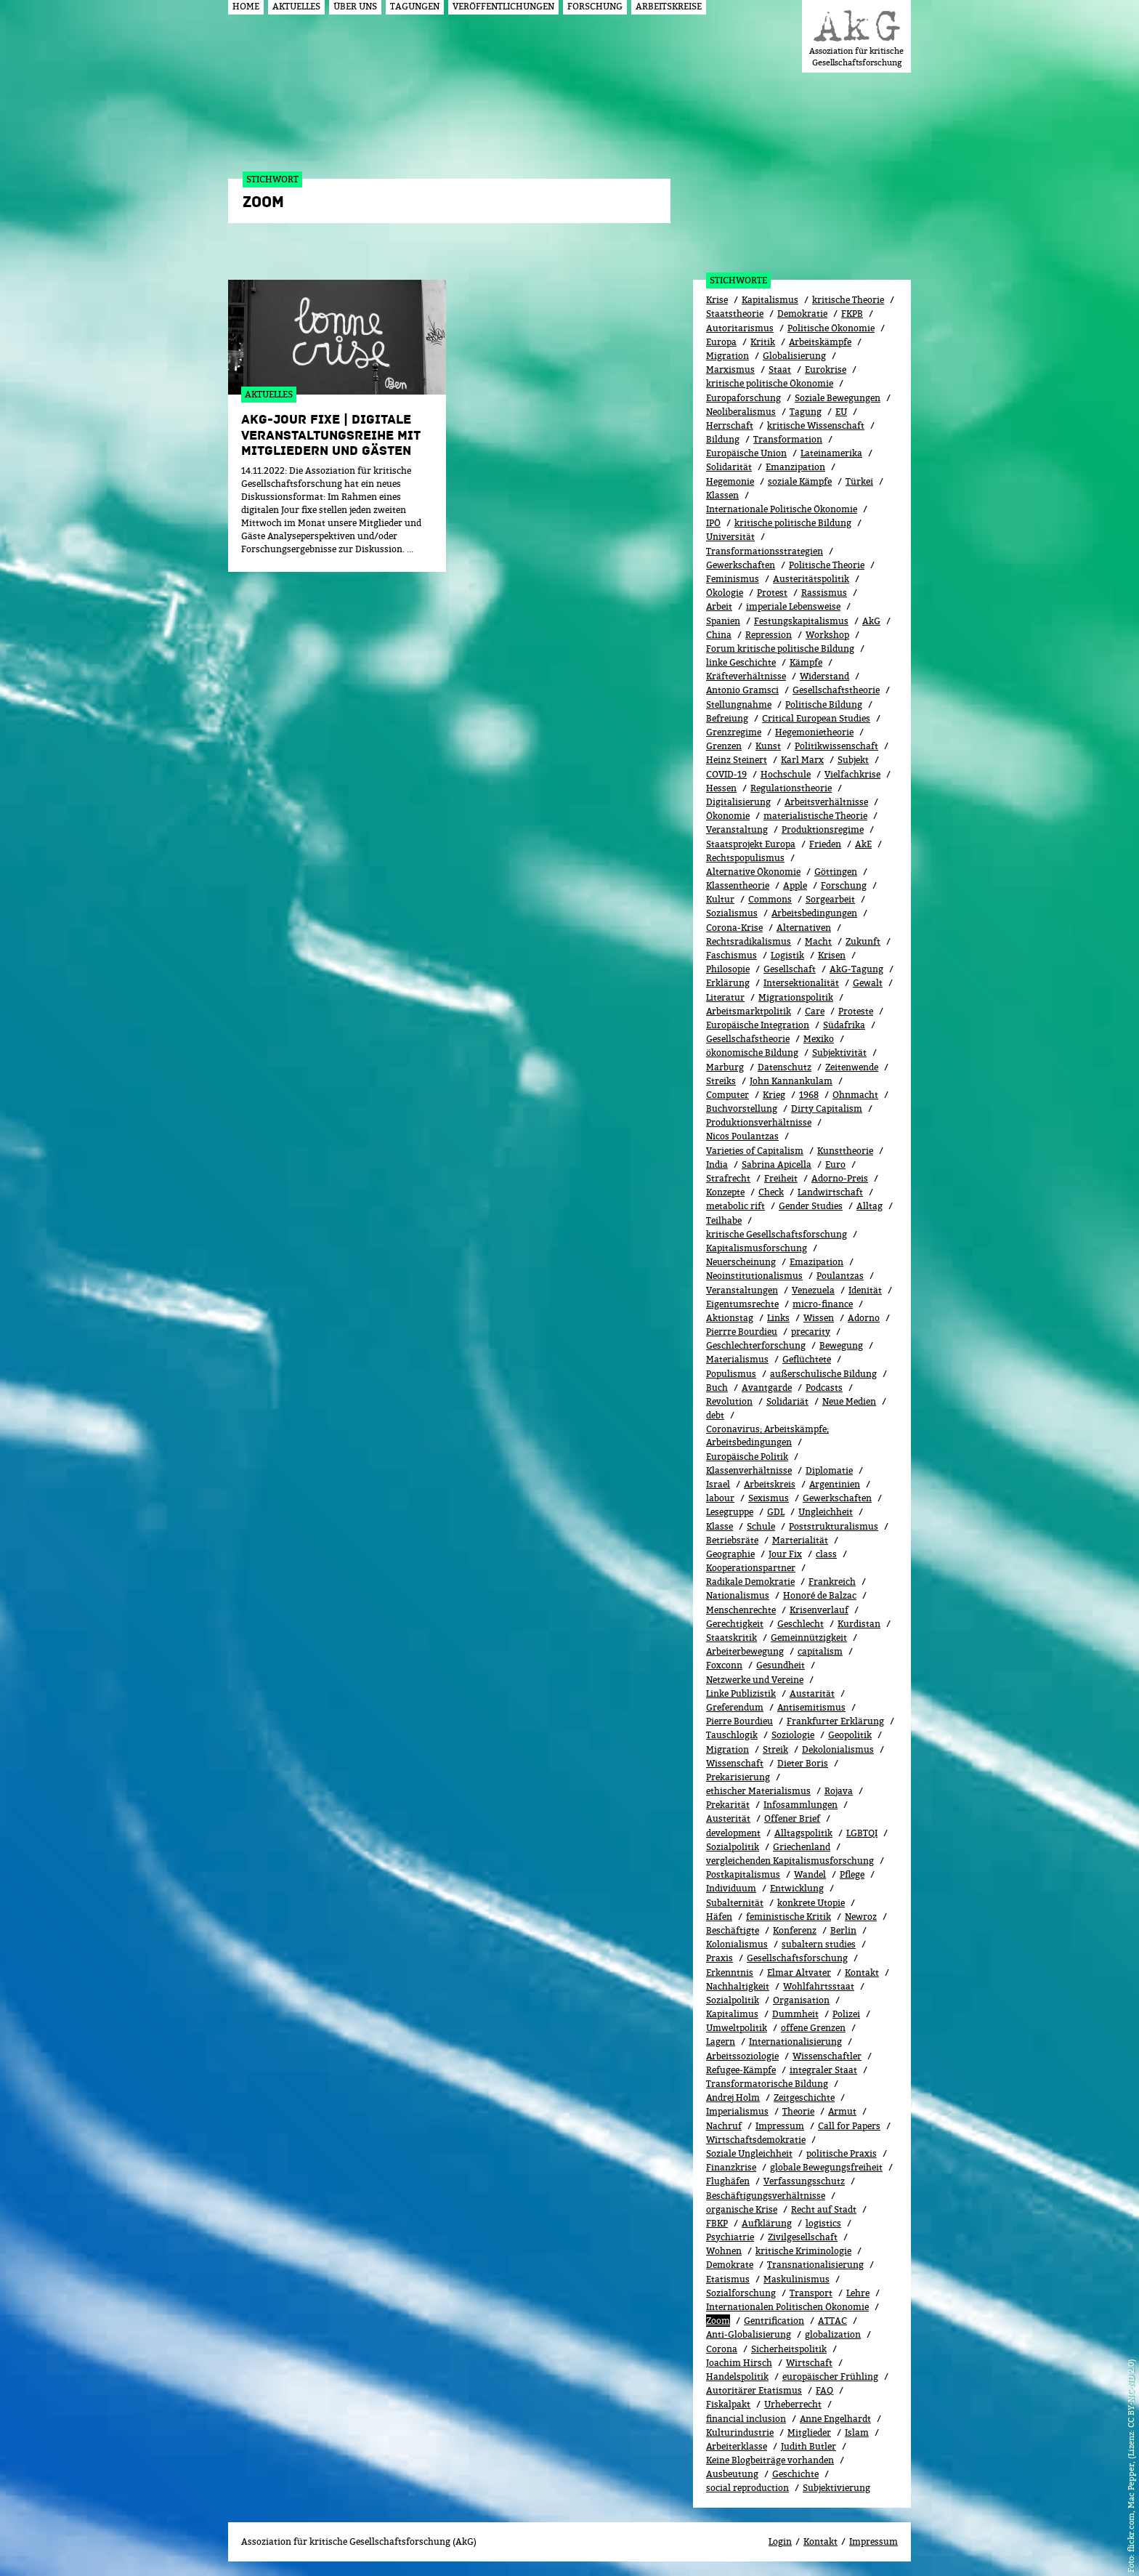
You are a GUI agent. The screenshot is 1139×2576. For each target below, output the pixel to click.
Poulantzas (840, 1275)
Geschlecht (800, 1624)
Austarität (812, 1693)
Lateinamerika (831, 453)
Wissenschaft (734, 1763)
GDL (776, 1512)
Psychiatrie (730, 2237)
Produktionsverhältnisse (758, 1122)
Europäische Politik (747, 1456)
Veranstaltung (737, 829)
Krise (717, 300)
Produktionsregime (823, 829)
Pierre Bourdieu (739, 1721)
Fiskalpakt (728, 2404)
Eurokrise (825, 369)
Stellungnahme (738, 704)
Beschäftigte (732, 1930)
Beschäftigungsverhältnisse (765, 2195)
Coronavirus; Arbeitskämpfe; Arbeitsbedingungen (767, 1435)
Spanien (723, 621)
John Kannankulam (791, 1081)
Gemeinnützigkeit (809, 1637)
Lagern (720, 2041)
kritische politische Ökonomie (769, 383)
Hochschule (786, 774)
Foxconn (724, 1665)
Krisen (832, 955)
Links (778, 1318)
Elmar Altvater (799, 1972)
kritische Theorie (848, 300)
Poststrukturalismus (833, 1526)
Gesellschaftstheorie (836, 690)
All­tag (869, 1206)
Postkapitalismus (743, 1874)
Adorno (864, 1318)
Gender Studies (811, 1206)
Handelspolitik (737, 2376)
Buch (717, 1387)
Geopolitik (850, 1735)
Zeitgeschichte (804, 2097)
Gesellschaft (789, 969)
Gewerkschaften (740, 565)
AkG (871, 621)
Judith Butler (808, 2446)
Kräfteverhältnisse (746, 676)
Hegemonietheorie (814, 732)
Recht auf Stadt (823, 2209)
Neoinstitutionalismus (754, 1275)
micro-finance (823, 1304)
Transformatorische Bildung (767, 2084)
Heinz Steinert (736, 760)
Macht (818, 941)
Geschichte (795, 2474)
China (718, 635)
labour (720, 1498)
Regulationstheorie (791, 788)
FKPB (852, 313)
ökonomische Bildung (752, 1052)
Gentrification (774, 2320)
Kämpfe (806, 662)
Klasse (719, 1526)
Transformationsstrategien (764, 551)
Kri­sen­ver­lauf (819, 1610)
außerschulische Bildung (823, 1374)
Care (814, 1011)
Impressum (779, 2126)
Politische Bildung (823, 704)
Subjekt (853, 760)
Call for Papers (849, 2126)
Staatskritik (731, 1637)
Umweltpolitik (736, 2028)
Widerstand (824, 676)
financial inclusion (746, 2419)
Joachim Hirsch (739, 2363)
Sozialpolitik (732, 1847)
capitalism (820, 1651)
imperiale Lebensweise (793, 606)
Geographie (730, 1554)
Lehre (858, 2293)
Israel (718, 1484)
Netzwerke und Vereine (754, 1679)
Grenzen (724, 746)
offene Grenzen (813, 2028)
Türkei (859, 481)
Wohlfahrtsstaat (818, 1986)
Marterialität (800, 1540)
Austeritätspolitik (811, 579)
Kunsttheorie (845, 1150)
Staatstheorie (734, 313)
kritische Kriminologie (803, 2251)
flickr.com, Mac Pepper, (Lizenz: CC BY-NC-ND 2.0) (1130, 2455)
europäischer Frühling (830, 2376)
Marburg (725, 1067)
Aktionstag (729, 1318)
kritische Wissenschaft (815, 425)
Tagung (806, 411)
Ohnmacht (855, 1095)
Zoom (718, 2320)
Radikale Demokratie (750, 1581)
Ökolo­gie (724, 592)
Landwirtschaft (830, 1192)
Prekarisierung (738, 1777)
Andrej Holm (733, 2097)
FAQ (824, 2390)
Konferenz (794, 1930)
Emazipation (816, 1262)
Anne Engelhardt (835, 2419)
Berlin (843, 1930)
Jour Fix (785, 1554)
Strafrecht (728, 1178)
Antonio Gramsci (742, 690)
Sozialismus (732, 913)
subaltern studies (819, 1944)
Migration (727, 356)
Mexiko (818, 1039)
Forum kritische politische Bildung (780, 648)
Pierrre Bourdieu (741, 1331)
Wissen (818, 1318)
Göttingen (835, 871)
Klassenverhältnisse (749, 1470)
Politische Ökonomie (831, 328)
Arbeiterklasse (736, 2446)
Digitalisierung (738, 802)
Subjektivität (839, 1052)
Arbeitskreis (769, 1484)
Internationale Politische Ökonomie (781, 509)
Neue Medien (849, 1401)
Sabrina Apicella (776, 1164)
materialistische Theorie (815, 815)
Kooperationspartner (750, 1568)
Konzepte (725, 1192)
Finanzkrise (731, 2167)
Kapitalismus (770, 300)
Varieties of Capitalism (754, 1150)
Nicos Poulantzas (742, 1136)
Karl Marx (802, 760)
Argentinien (834, 1484)
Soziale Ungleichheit (749, 2153)
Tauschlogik (732, 1735)
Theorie (798, 2111)
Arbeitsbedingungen (814, 913)
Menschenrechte (741, 1610)
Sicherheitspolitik (789, 2349)
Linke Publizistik (741, 1693)
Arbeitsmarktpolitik (748, 1011)
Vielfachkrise (852, 774)
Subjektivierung (836, 2488)
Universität (730, 536)
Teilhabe (724, 1220)
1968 (809, 1095)
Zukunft (863, 941)
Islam (857, 2432)
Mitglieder (809, 2432)
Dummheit (795, 2014)
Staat (780, 369)
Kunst (768, 746)
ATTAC (832, 2320)
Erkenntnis (729, 1972)
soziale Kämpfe (800, 481)
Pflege (852, 1874)
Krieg (774, 1095)
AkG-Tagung (856, 969)
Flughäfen (728, 2181)
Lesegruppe (729, 1512)
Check (771, 1192)
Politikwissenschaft (836, 746)
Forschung (844, 885)
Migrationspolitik (795, 997)
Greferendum (734, 1707)
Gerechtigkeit (734, 1624)
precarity (810, 1331)
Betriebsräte (732, 1540)
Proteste (855, 1011)
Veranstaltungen (742, 1290)
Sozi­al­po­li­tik (732, 2000)
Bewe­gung (841, 1345)
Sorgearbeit (830, 899)
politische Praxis (841, 2153)
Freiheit (781, 1178)
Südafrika (844, 1025)
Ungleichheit (825, 1512)
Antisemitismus (811, 1707)
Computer (727, 1095)
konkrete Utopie (811, 1903)
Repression (768, 635)
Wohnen (724, 2251)
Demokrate (729, 2264)
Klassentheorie (737, 885)
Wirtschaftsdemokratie (756, 2139)
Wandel (810, 1874)
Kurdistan (859, 1624)
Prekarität (728, 1804)
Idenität (865, 1290)
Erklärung (728, 983)
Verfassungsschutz (804, 2181)
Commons (770, 899)
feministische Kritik (788, 1916)
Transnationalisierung (815, 2264)
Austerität (728, 1818)
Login (780, 2541)
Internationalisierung (795, 2041)
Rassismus (824, 592)
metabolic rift (735, 1206)
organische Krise (741, 2209)
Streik (775, 1749)
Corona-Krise (734, 927)
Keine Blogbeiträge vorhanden (770, 2460)
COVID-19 (726, 774)
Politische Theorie (826, 565)
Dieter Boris (802, 1763)
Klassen (722, 495)
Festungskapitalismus (801, 621)
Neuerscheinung (741, 1262)
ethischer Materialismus (758, 1791)
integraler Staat (823, 2070)
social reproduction (747, 2488)
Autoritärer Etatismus (754, 2390)
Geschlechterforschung (756, 1345)
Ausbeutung (732, 2474)
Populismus (731, 1374)
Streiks (721, 1081)
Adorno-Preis (839, 1178)
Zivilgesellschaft (803, 2237)
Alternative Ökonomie (753, 871)
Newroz (861, 1916)
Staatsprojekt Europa (750, 844)
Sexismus (768, 1498)
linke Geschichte (741, 662)
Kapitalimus (732, 2014)
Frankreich (832, 1581)
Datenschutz (784, 1067)
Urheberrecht (793, 2404)
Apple (795, 885)
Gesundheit (780, 1665)
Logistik (787, 955)
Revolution (729, 1401)
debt (715, 1415)
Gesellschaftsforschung (797, 1958)
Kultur (720, 899)
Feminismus (732, 579)
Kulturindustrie (740, 2432)
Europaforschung (743, 398)
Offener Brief (792, 1818)
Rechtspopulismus (745, 858)
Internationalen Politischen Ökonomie (787, 2307)
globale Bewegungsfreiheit (826, 2167)
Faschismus (731, 955)
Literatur (725, 997)
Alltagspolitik (803, 1833)
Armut (842, 2111)
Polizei (846, 2014)
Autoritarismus (740, 328)
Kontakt (862, 1972)
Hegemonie (730, 481)
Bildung (722, 439)
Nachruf (724, 2126)
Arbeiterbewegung (745, 1651)
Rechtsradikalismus (748, 941)
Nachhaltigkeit (737, 1986)
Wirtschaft (809, 2363)
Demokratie (802, 313)
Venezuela (813, 1290)
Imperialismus (737, 2111)
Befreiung (727, 718)
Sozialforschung (741, 2293)
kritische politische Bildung (792, 523)
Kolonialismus (737, 1944)
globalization (833, 2334)
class (826, 1554)
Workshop (827, 635)
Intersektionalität (801, 983)
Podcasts (824, 1387)
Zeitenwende (851, 1067)
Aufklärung (767, 2223)
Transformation (787, 439)
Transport (811, 2293)
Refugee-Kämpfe (741, 2070)
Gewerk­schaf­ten (837, 1498)
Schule (761, 1526)
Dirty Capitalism (826, 1108)
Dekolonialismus (838, 1749)
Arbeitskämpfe (820, 342)
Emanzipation (795, 467)
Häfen (719, 1916)
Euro (835, 1164)
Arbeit (719, 606)
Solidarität (729, 467)
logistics (823, 2223)
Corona (721, 2349)
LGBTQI (861, 1833)
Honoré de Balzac (819, 1595)
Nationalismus (737, 1595)
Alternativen (804, 927)
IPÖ (713, 523)
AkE (863, 844)
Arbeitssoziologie (742, 2056)
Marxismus (730, 369)
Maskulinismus (796, 2279)
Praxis (719, 1958)
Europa (721, 342)
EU (841, 411)
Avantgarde (767, 1387)
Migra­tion (727, 1749)
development (733, 1833)
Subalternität (734, 1903)
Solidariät (787, 1401)
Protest (772, 592)
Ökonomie (728, 815)
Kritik (762, 342)
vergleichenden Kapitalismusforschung (790, 1860)
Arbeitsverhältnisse (826, 802)
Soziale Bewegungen (837, 398)
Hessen (721, 788)
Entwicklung (797, 1888)
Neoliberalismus (741, 411)
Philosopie (728, 969)
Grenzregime (733, 732)
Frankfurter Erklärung (835, 1721)
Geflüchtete (806, 1359)
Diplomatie (829, 1470)
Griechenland (801, 1847)
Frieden (825, 844)
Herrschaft (729, 425)
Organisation (801, 2000)
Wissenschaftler (827, 2056)
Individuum (731, 1888)
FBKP (717, 2223)
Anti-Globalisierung (748, 2334)
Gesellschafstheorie (748, 1039)
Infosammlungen (800, 1804)
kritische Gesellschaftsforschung (776, 1234)
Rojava (838, 1791)
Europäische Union (746, 453)
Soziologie (792, 1735)
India (717, 1164)
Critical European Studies (816, 718)
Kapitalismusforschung (756, 1248)
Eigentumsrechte (742, 1304)
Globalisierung (794, 356)
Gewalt (868, 983)
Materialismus (737, 1359)
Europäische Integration (757, 1025)
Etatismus (728, 2279)
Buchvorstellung (741, 1108)
